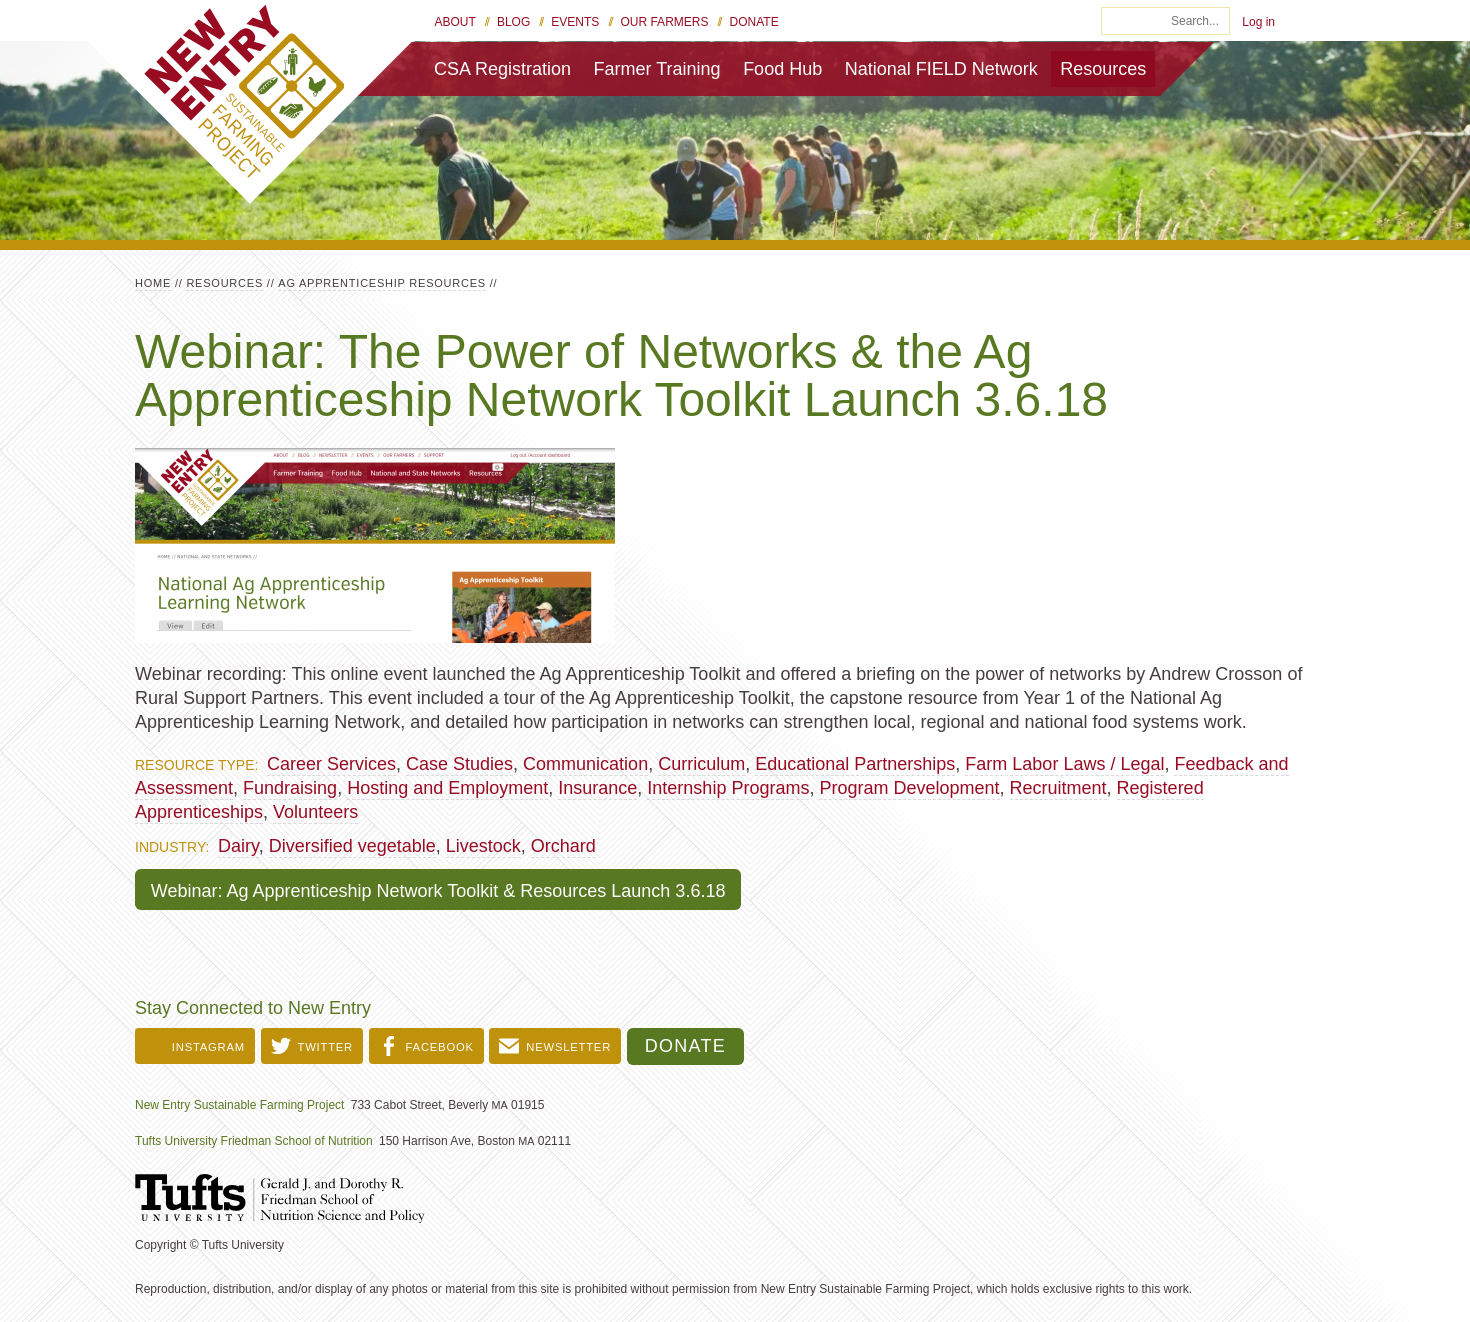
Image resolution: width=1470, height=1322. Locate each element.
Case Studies (459, 764)
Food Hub (782, 69)
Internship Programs (728, 788)
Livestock (483, 846)
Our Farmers (664, 22)
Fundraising (290, 788)
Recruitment (1058, 788)
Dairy (238, 846)
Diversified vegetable (352, 846)
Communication (585, 764)
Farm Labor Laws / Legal (1064, 764)
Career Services (331, 764)
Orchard (563, 846)
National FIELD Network (941, 69)
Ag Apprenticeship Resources (382, 283)
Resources (1103, 69)
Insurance (597, 788)
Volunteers (315, 812)
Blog (513, 22)
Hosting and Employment (447, 788)
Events (575, 22)
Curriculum (701, 764)
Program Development (909, 788)
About (455, 22)
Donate (754, 22)
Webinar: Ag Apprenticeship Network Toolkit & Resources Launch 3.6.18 (438, 891)
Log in (1258, 22)
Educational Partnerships (855, 764)
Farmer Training (657, 69)
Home (153, 283)
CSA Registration (502, 69)
